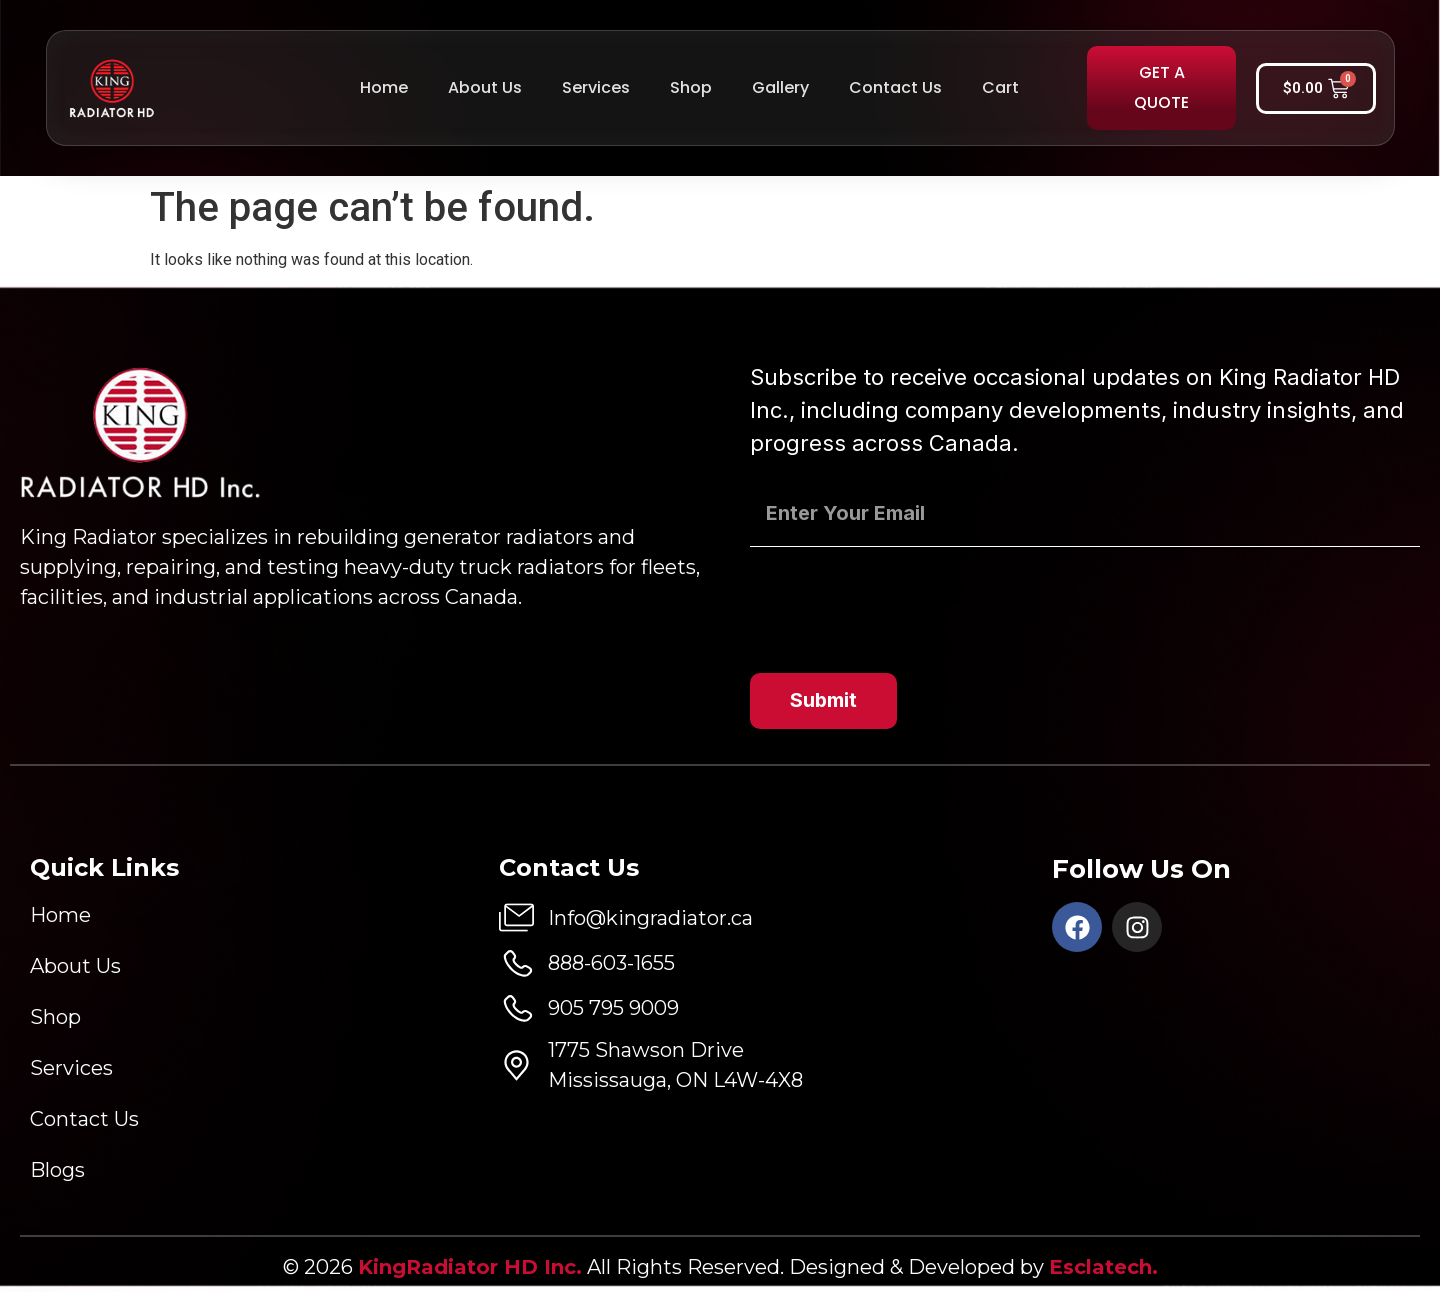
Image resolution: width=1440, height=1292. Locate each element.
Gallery (780, 88)
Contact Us (895, 88)
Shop (691, 88)
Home (384, 88)
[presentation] (902, 601)
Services (596, 88)
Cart (1000, 88)
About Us (485, 88)
